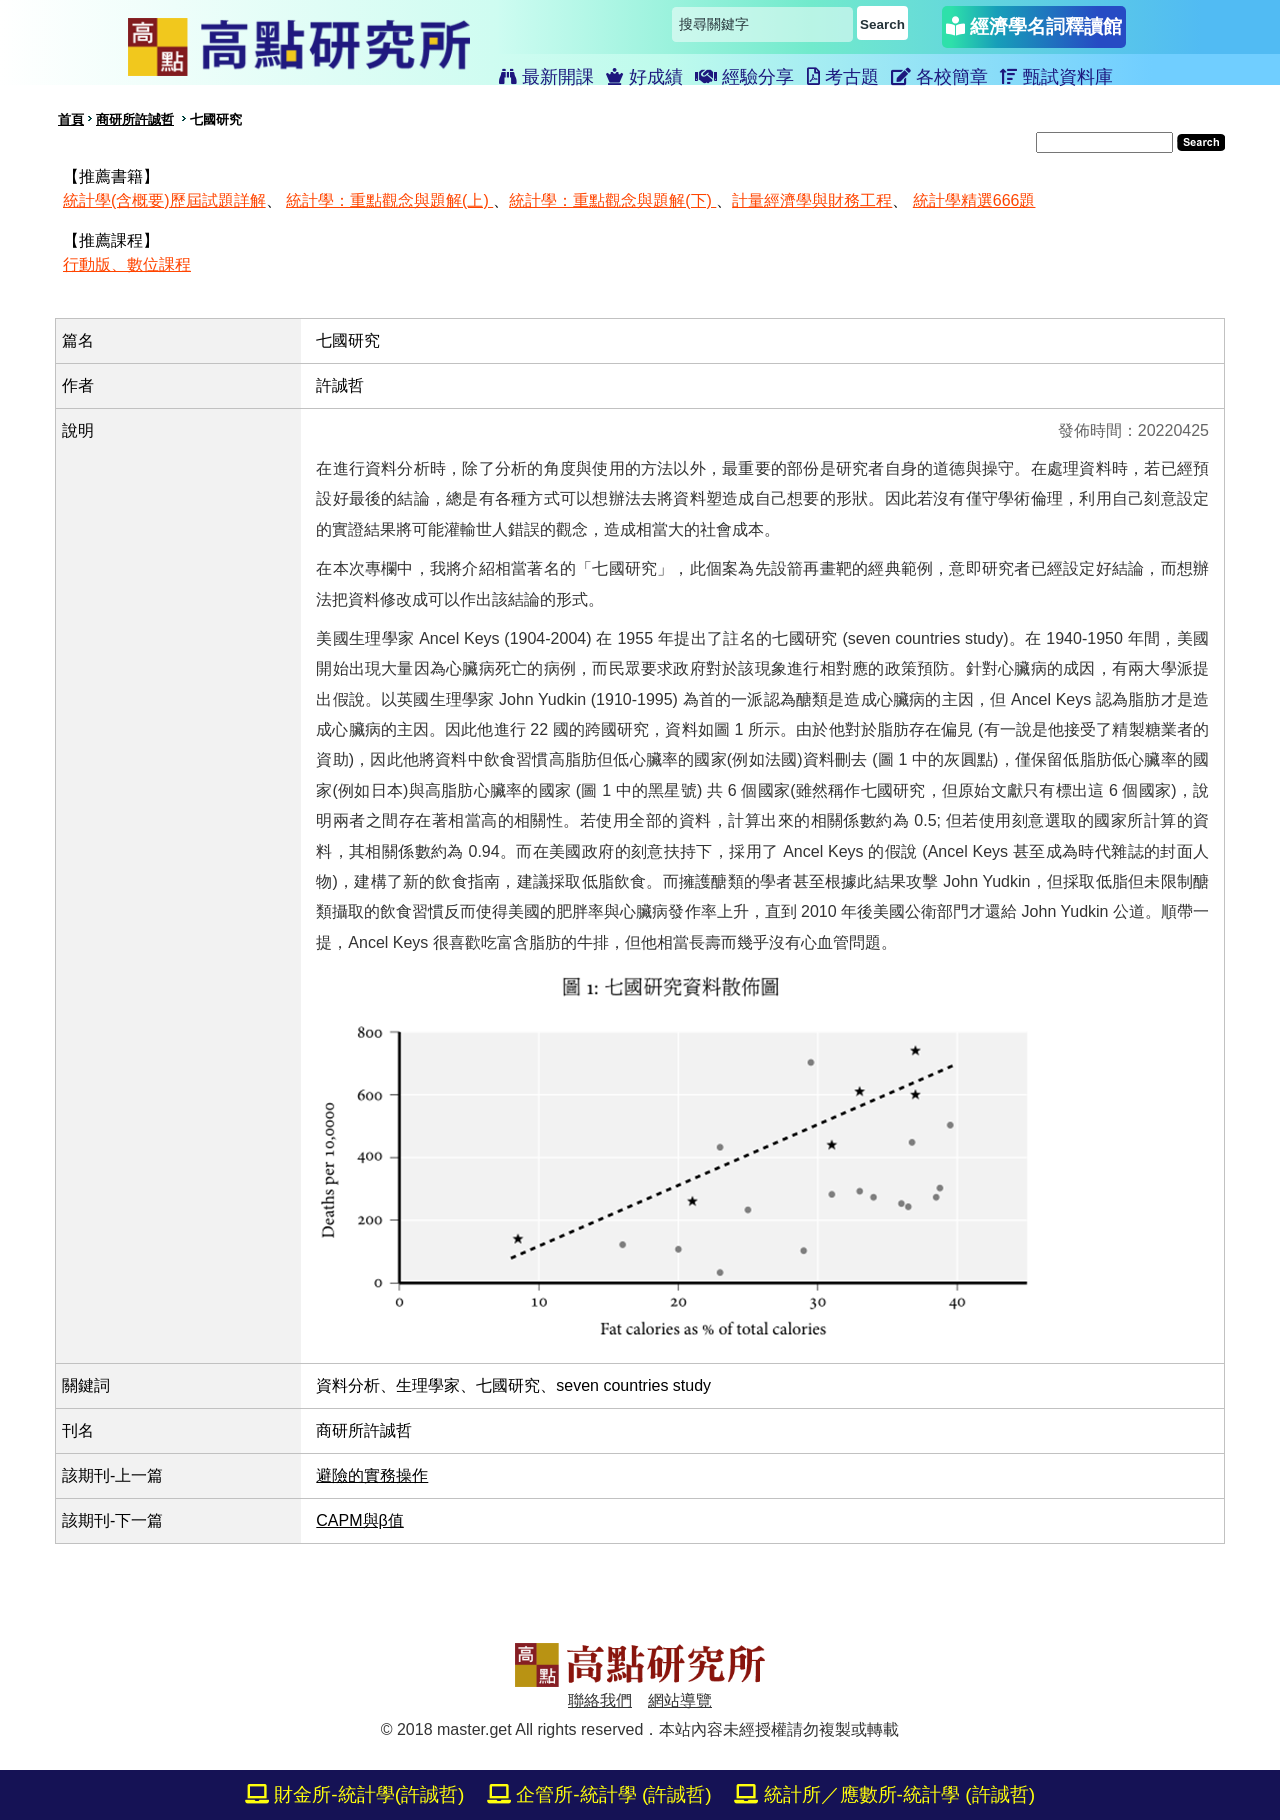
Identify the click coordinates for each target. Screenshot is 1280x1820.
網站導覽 (680, 1700)
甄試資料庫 (1056, 77)
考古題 (843, 77)
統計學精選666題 (974, 200)
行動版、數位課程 (127, 264)
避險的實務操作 (372, 1475)
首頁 (71, 119)
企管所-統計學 (599, 1794)
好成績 (644, 77)
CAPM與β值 (359, 1520)
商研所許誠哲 (135, 119)
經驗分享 (744, 77)
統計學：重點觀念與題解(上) (389, 200)
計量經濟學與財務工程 (812, 200)
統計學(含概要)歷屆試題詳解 (164, 200)
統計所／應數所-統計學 (884, 1794)
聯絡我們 (600, 1700)
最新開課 (546, 77)
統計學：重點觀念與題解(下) (612, 200)
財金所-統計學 (355, 1794)
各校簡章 (939, 77)
